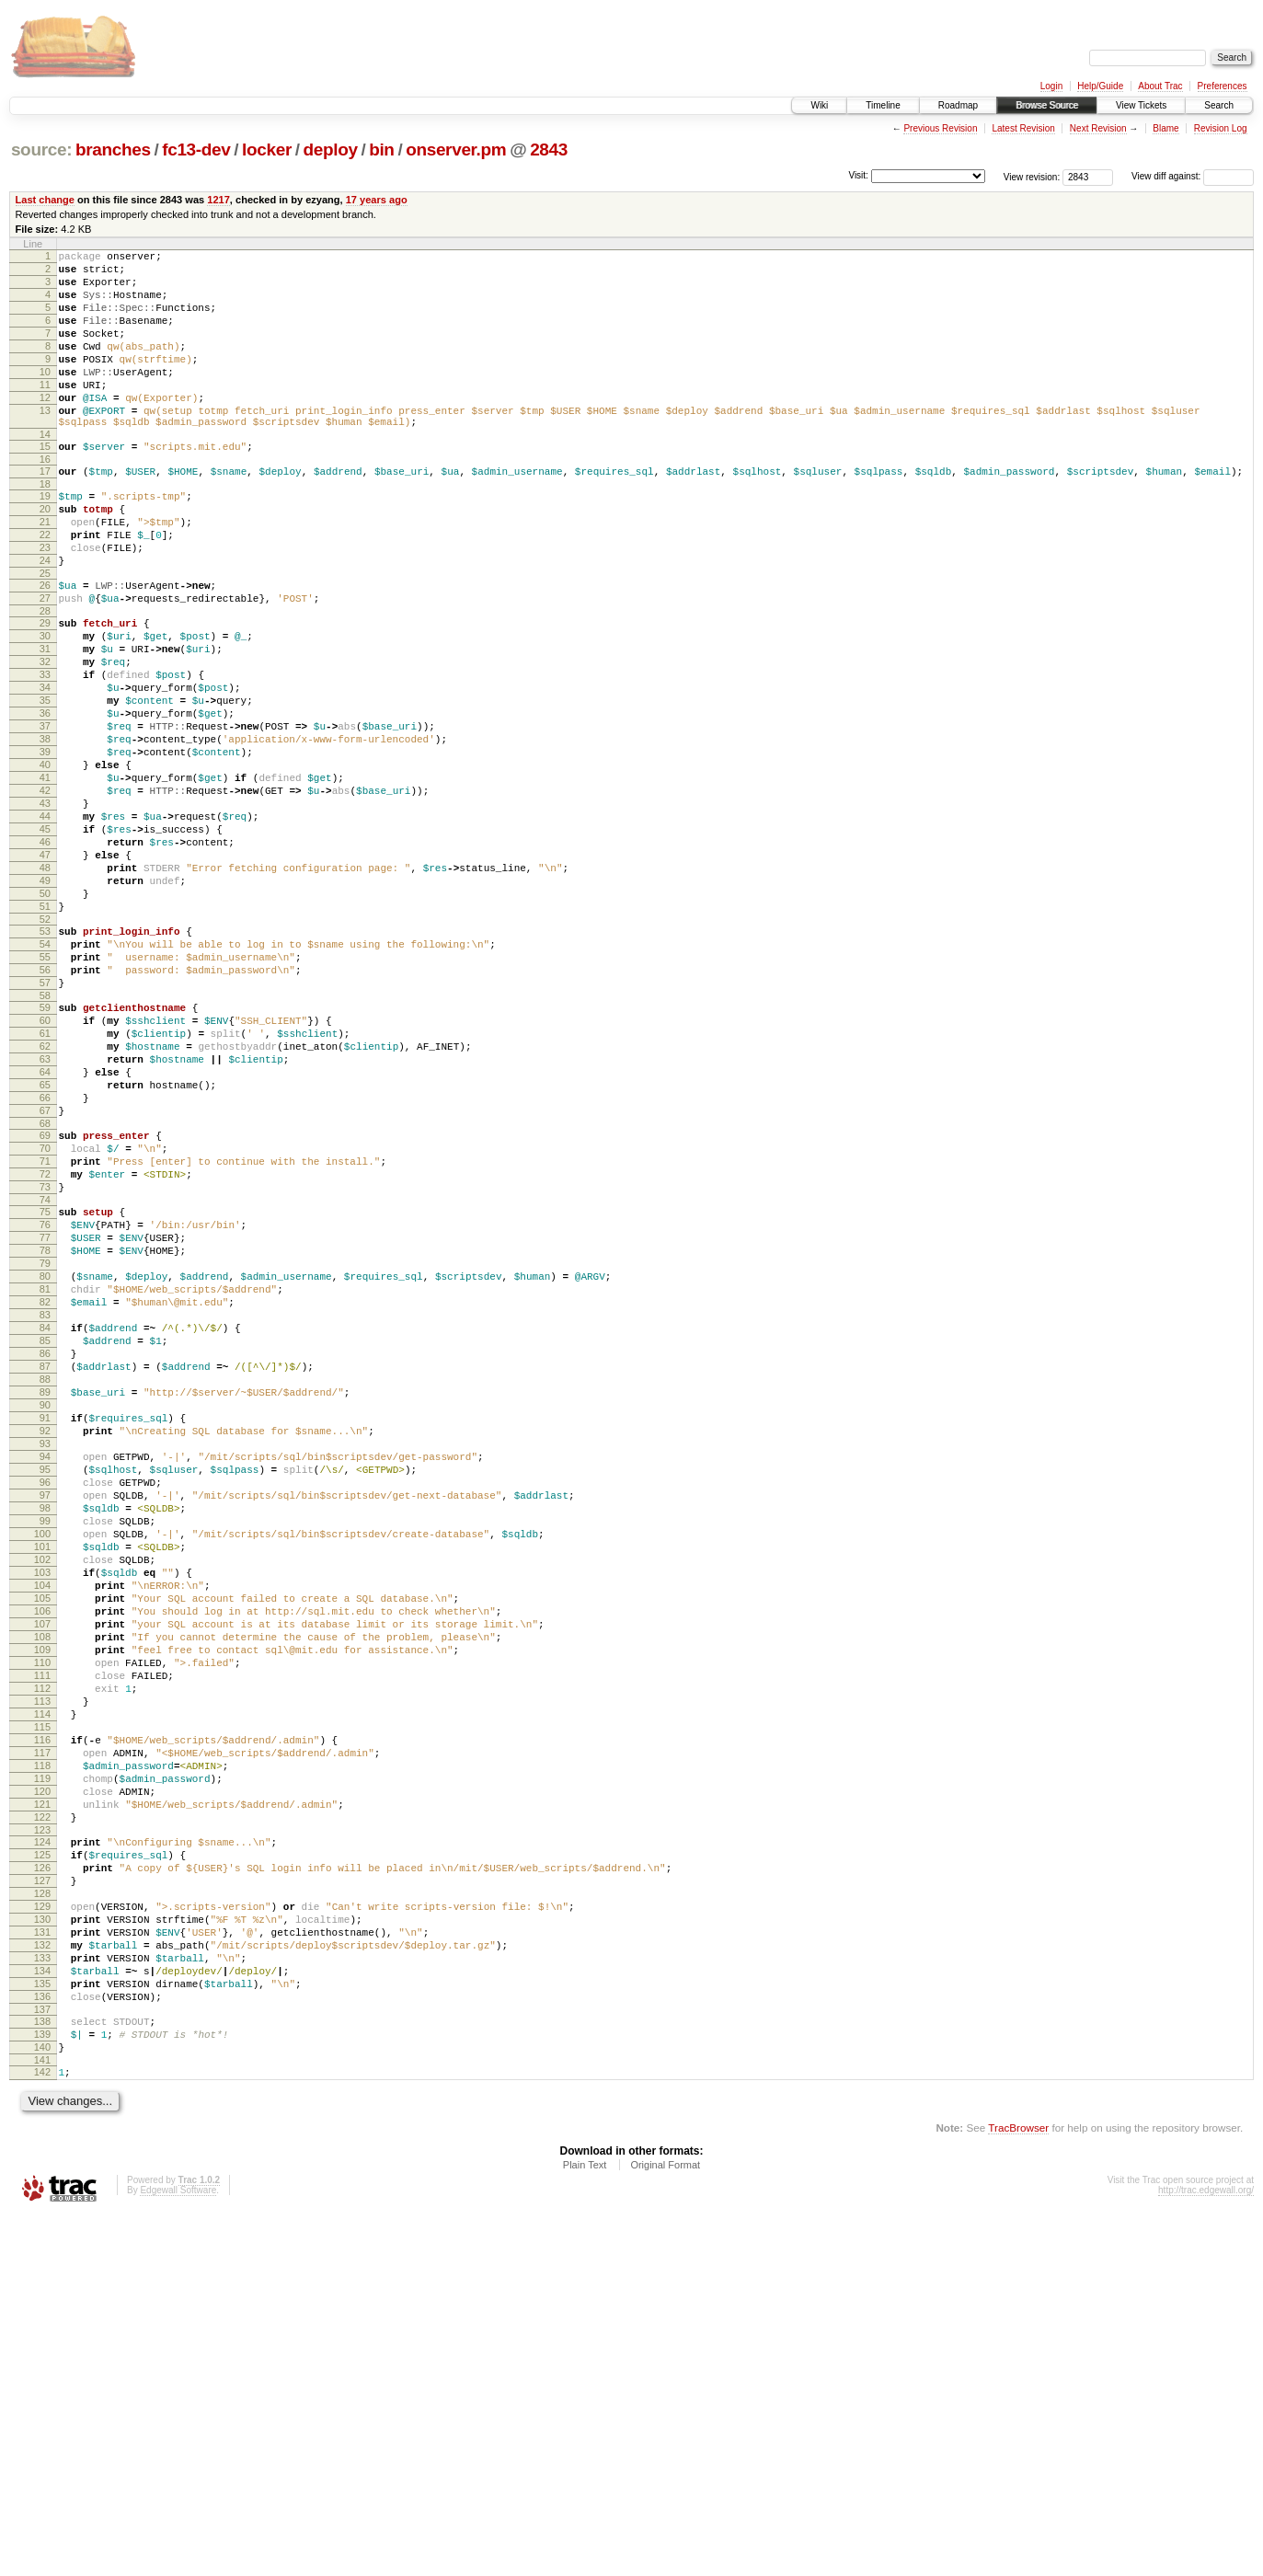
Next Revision (1098, 128)
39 (45, 845)
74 (45, 1381)
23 (45, 602)
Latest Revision (1023, 128)
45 (45, 939)
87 (45, 1581)
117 (42, 2050)
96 (45, 1722)
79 (45, 1456)
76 (45, 1409)
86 (45, 1565)
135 (42, 2328)
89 (45, 1612)
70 (45, 1319)
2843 (549, 149)
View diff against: (1192, 176)
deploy (330, 149)
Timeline (883, 105)
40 (45, 861)
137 (42, 2359)
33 (45, 751)
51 (45, 1033)
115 (42, 2019)
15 (45, 484)
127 (42, 2203)
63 (45, 1213)
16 (45, 500)
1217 (218, 199)
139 (42, 2387)
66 (45, 1260)
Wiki (819, 105)
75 (45, 1393)
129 (42, 2234)
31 (45, 720)
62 (45, 1197)
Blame (1165, 128)
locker (267, 149)
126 (42, 2187)
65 (45, 1244)
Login (1051, 86)
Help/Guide (1100, 86)
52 (45, 1048)
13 (45, 443)
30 (45, 704)
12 (45, 427)
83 (45, 1518)
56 (45, 1107)
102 (42, 1816)
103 (42, 1831)
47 (45, 970)
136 (42, 2344)
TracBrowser (1018, 2489)
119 (42, 2081)
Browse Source (1047, 105)
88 (45, 1597)
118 (42, 2066)
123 (42, 2144)
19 (45, 540)
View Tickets (1141, 105)
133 (42, 2297)
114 (42, 2003)
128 (42, 2219)
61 (45, 1182)
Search (1219, 105)
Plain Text (585, 2526)
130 (42, 2250)
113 (42, 1988)
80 (45, 1472)
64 (45, 1229)
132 (42, 2281)
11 (45, 412)
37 (45, 814)
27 (45, 661)
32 (45, 736)
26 (45, 645)
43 (45, 908)
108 (42, 1909)
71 (45, 1334)
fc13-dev (196, 149)
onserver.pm (456, 149)
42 (45, 892)
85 (45, 1550)
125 (42, 2172)
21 (45, 571)
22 (45, 586)
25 (45, 633)
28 (45, 677)
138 (42, 2371)
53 (45, 1060)
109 (42, 1925)
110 (42, 1941)
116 (42, 2035)
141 (42, 2418)
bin (381, 149)
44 (45, 923)
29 (45, 689)
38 (45, 829)
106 (42, 1878)
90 (45, 1628)
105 (42, 1863)
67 (45, 1276)
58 (45, 1138)
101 (42, 1800)
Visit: (858, 175)
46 (45, 954)
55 (45, 1092)
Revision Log (1220, 128)
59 (45, 1150)
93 (45, 1675)
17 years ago (377, 199)
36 (45, 798)
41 (45, 876)
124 (42, 2156)
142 (42, 2430)
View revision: (1032, 176)
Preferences (1222, 86)
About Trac (1160, 86)
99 (45, 1769)
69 (45, 1303)
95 (45, 1706)
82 (45, 1503)
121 (42, 2113)
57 (45, 1123)
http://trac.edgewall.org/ (1206, 2552)
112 (42, 1972)
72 (45, 1350)
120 (42, 2097)
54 (45, 1076)
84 (45, 1534)
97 (45, 1737)
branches (113, 149)
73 (45, 1366)
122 (42, 2128)
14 (45, 472)
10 (45, 396)
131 (42, 2265)
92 (45, 1659)
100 (42, 1784)
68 (45, 1291)
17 (45, 512)
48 (45, 986)
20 (45, 555)
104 (42, 1847)
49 (45, 1001)
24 (45, 618)
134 (42, 2312)
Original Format (665, 2526)
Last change (45, 199)
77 (45, 1425)
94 (45, 1690)
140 (42, 2403)
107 (42, 1894)
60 (45, 1166)
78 (45, 1440)
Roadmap (958, 105)
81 (45, 1487)
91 (45, 1644)
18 (45, 528)
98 (45, 1753)
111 (42, 1956)
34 (45, 767)
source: (41, 149)
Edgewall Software (178, 2552)
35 (45, 782)
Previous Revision (940, 128)
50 (45, 1017)
